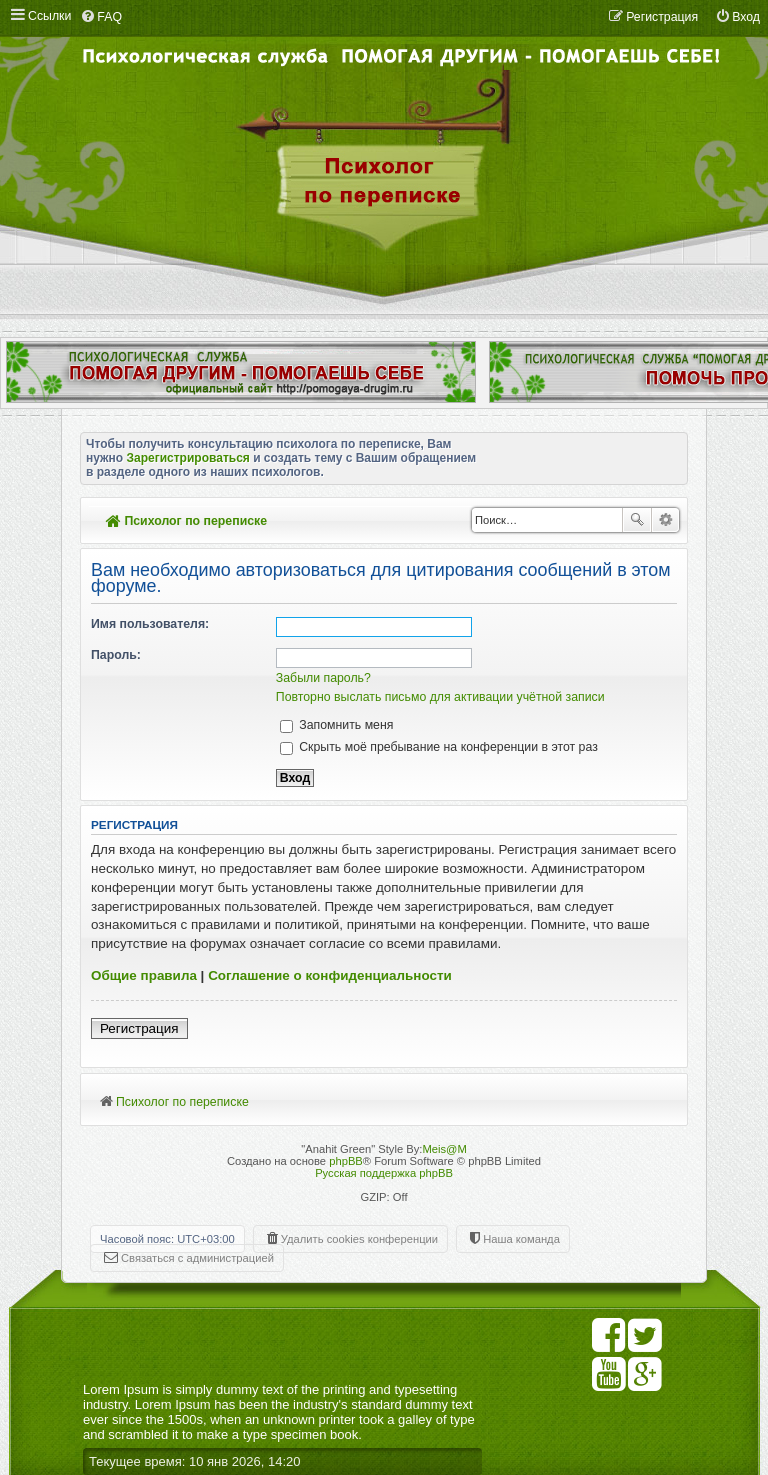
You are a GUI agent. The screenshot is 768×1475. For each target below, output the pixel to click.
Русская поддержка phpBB (384, 1173)
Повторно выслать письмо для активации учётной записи (440, 697)
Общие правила (144, 975)
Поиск (637, 520)
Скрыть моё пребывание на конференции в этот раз (439, 747)
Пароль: (116, 655)
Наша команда (521, 1239)
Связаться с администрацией (197, 1258)
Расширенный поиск (665, 520)
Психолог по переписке (186, 521)
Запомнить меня (337, 725)
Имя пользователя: (150, 624)
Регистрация (139, 1028)
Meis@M (444, 1149)
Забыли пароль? (323, 678)
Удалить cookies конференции (359, 1239)
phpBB (346, 1161)
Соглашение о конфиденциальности (330, 975)
